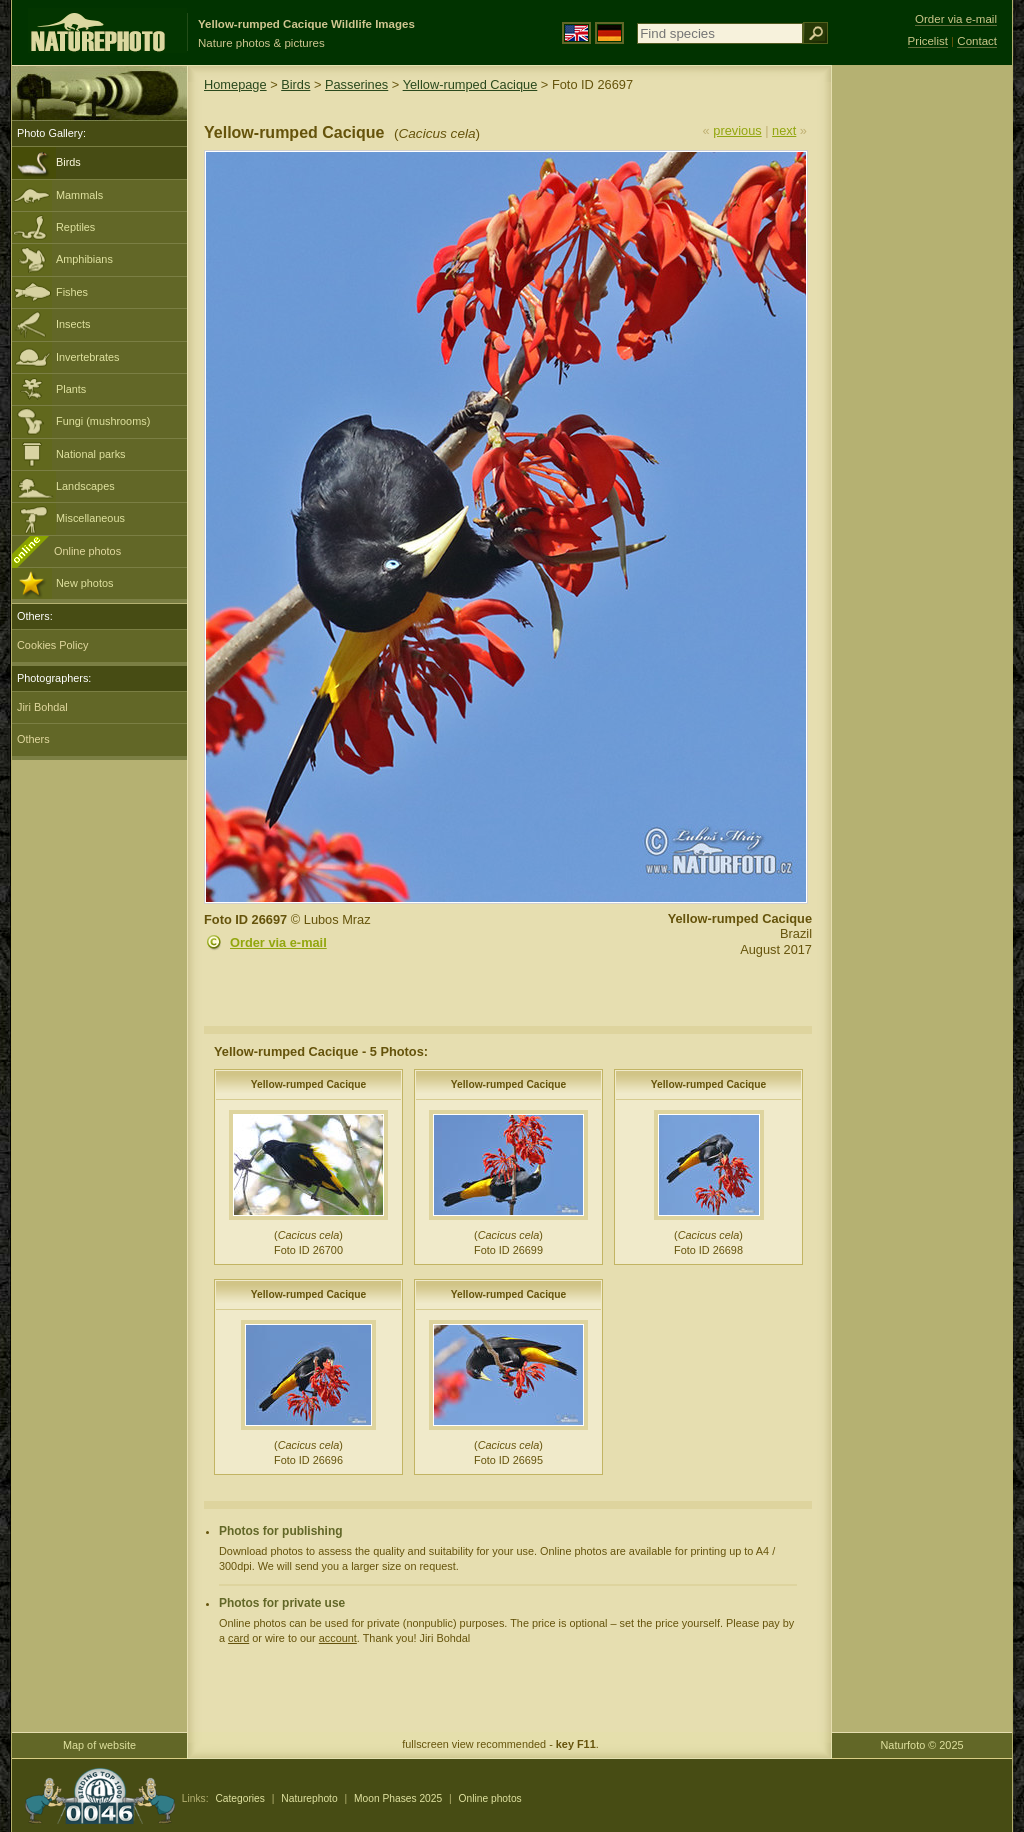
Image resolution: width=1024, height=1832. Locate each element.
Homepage (235, 84)
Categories (240, 1798)
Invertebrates (87, 357)
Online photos (87, 551)
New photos (84, 583)
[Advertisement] (922, 385)
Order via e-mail (278, 942)
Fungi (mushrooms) (103, 421)
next (784, 130)
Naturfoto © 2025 (922, 1745)
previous (737, 130)
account (338, 1638)
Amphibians (84, 259)
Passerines (356, 84)
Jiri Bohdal (42, 707)
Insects (73, 324)
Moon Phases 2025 (398, 1798)
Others (33, 739)
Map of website (99, 1745)
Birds (68, 162)
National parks (91, 454)
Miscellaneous (90, 518)
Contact (977, 41)
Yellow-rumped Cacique (470, 84)
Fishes (72, 292)
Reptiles (75, 227)
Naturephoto (309, 1798)
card (238, 1638)
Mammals (79, 195)
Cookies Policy (52, 645)
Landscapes (85, 486)
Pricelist (928, 41)
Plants (71, 389)
